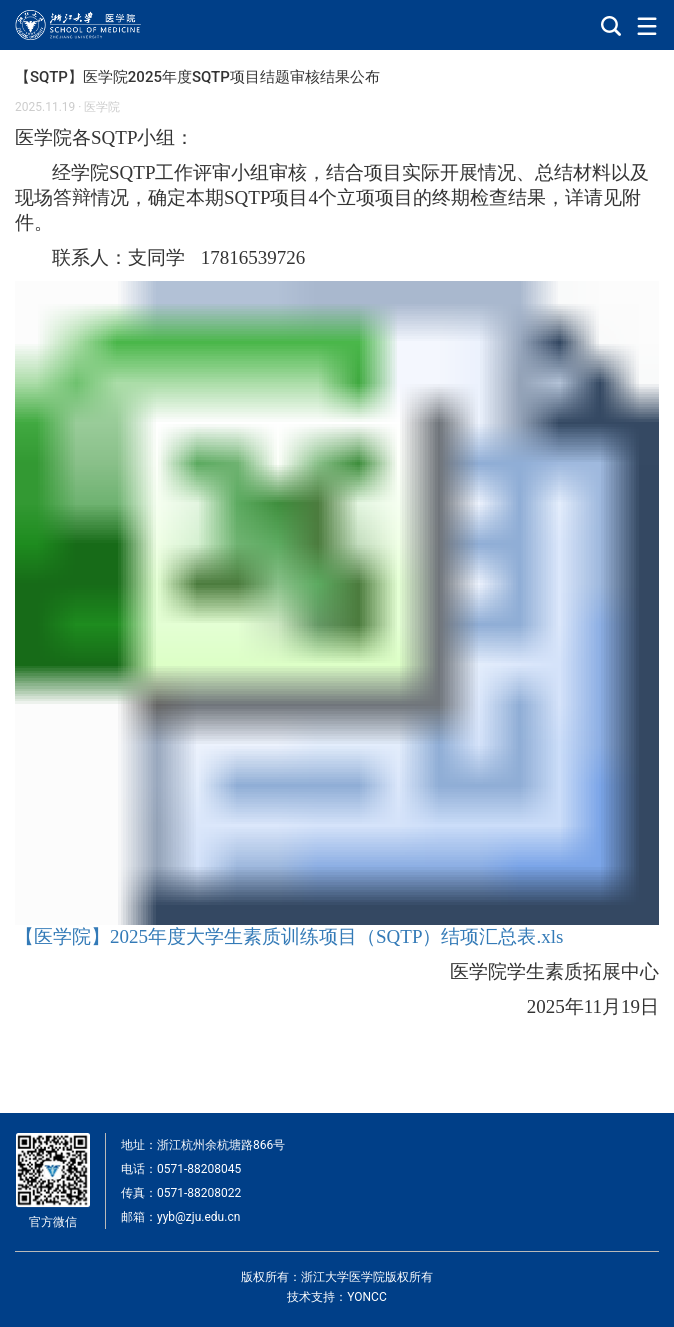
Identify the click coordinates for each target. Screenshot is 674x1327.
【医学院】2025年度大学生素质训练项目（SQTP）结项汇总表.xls (289, 936)
